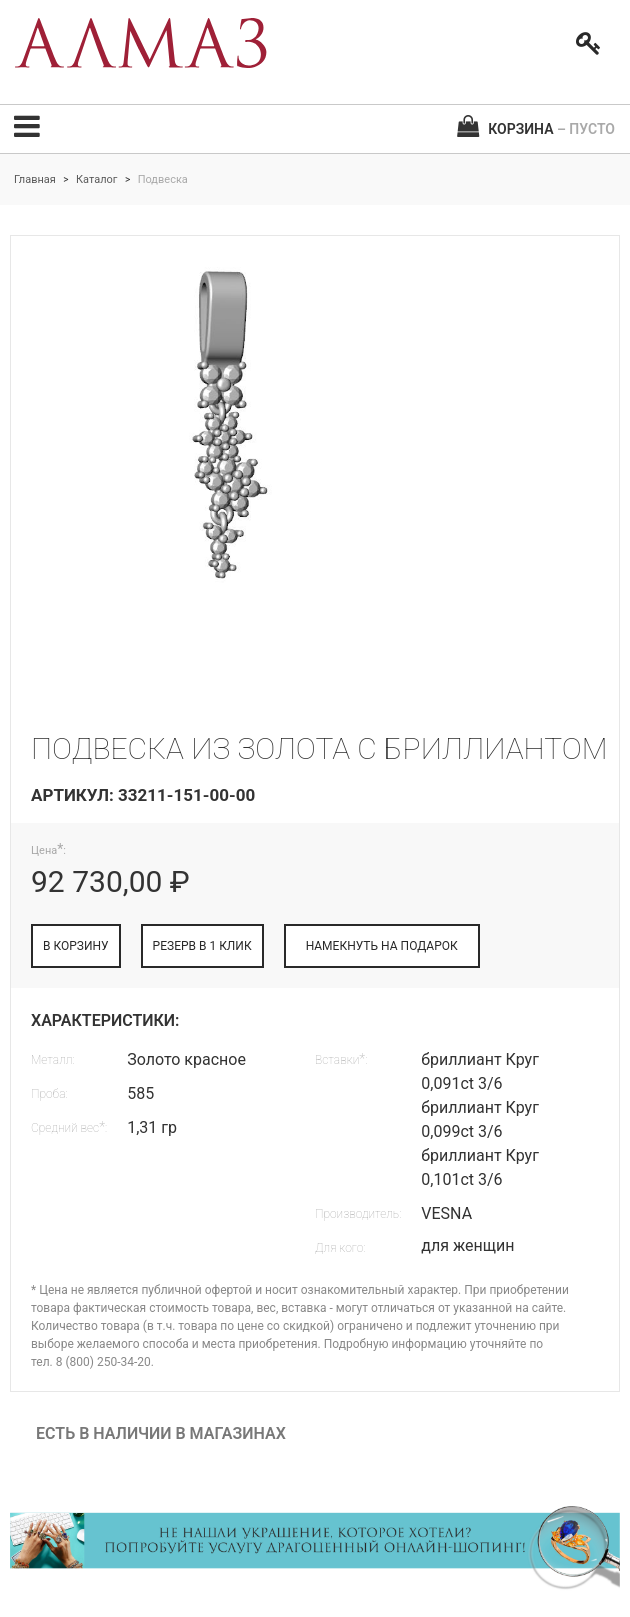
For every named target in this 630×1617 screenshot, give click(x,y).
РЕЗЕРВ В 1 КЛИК (202, 946)
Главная (35, 179)
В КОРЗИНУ (76, 946)
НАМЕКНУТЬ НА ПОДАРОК (382, 946)
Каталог (96, 179)
